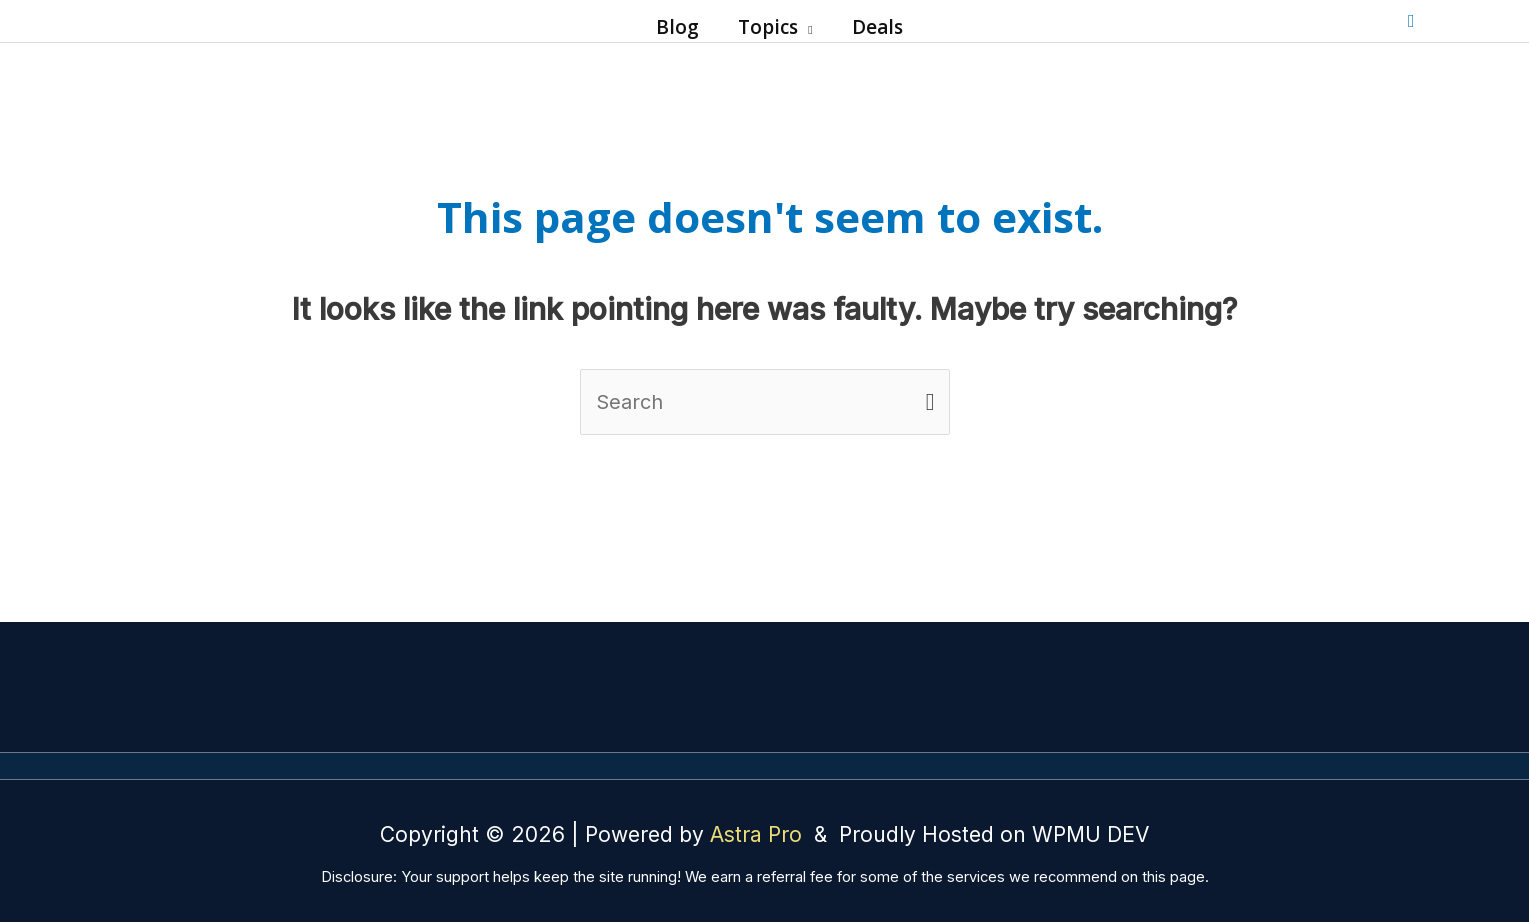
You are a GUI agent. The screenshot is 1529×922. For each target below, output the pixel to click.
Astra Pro (759, 834)
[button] (805, 27)
